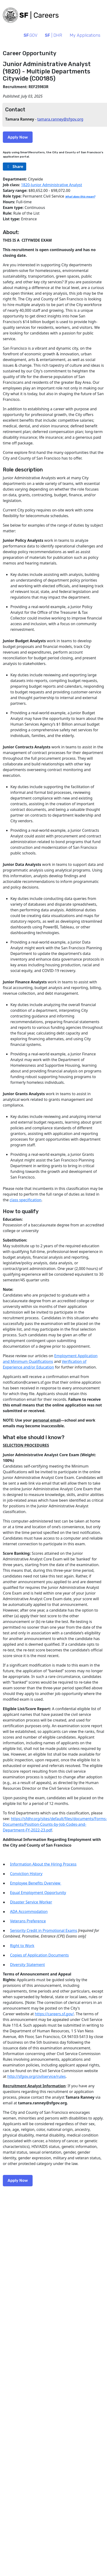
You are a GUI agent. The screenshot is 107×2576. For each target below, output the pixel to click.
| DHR (53, 35)
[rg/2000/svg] (14, 167)
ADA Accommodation (28, 1911)
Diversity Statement (27, 1964)
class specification (25, 1199)
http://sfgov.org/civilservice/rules (36, 2076)
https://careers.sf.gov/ (54, 2013)
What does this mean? (80, 196)
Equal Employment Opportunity (38, 1892)
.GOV (30, 35)
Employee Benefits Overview (35, 1883)
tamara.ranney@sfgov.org (60, 119)
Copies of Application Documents (39, 1955)
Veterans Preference (28, 1921)
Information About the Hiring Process (43, 1864)
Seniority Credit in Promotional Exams (43, 1930)
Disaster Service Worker (31, 1902)
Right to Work (22, 1945)
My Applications (85, 35)
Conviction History (26, 1873)
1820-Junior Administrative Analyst (51, 184)
